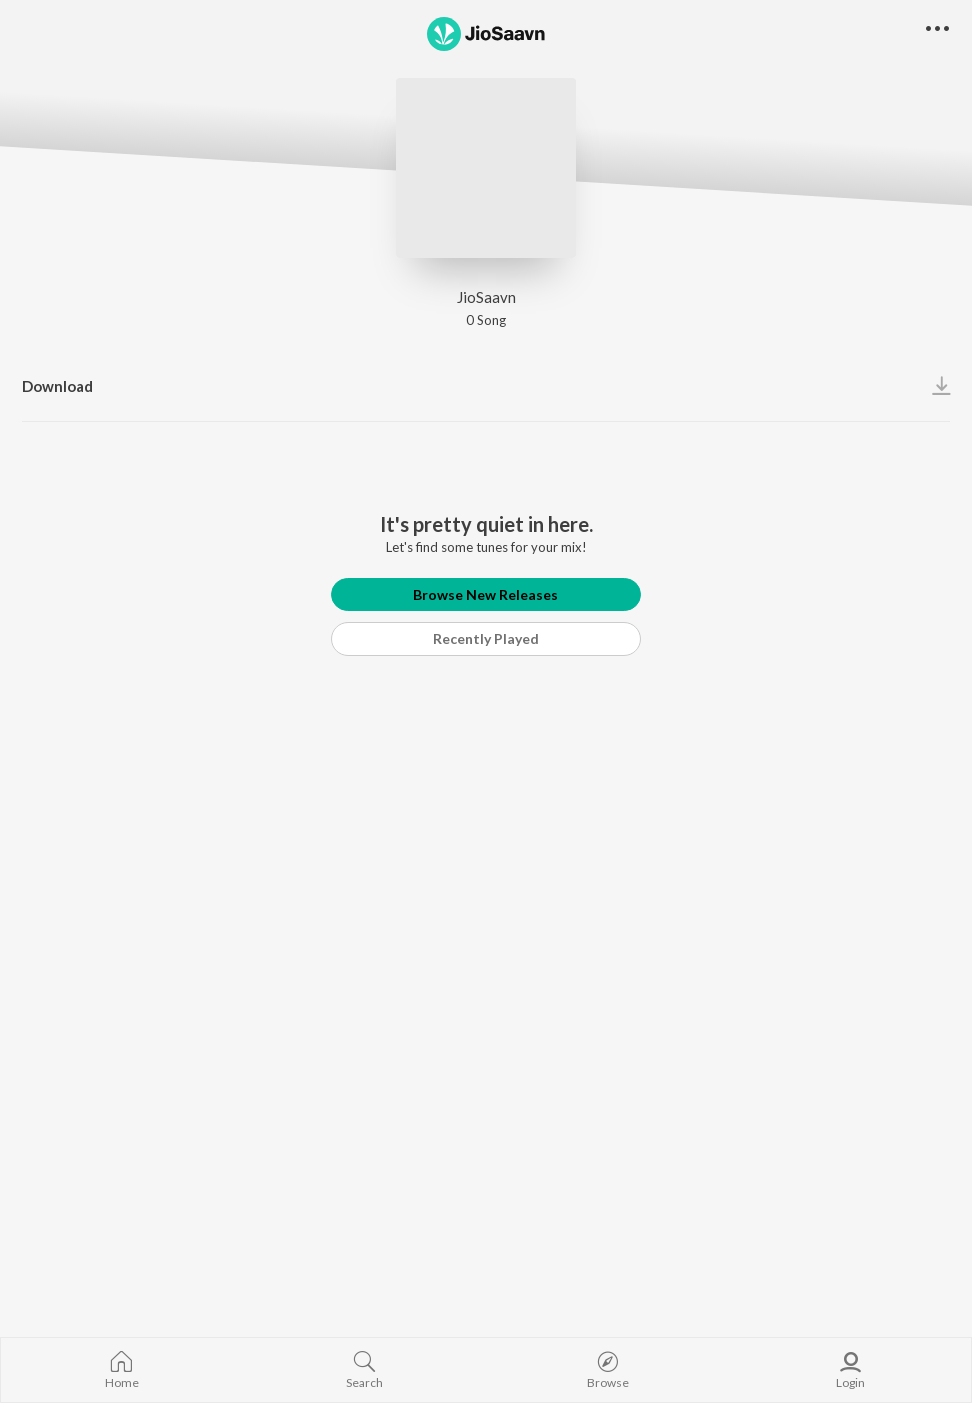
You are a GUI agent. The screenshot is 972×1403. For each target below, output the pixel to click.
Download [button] (57, 386)
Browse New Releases (485, 594)
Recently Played (486, 638)
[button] (937, 29)
